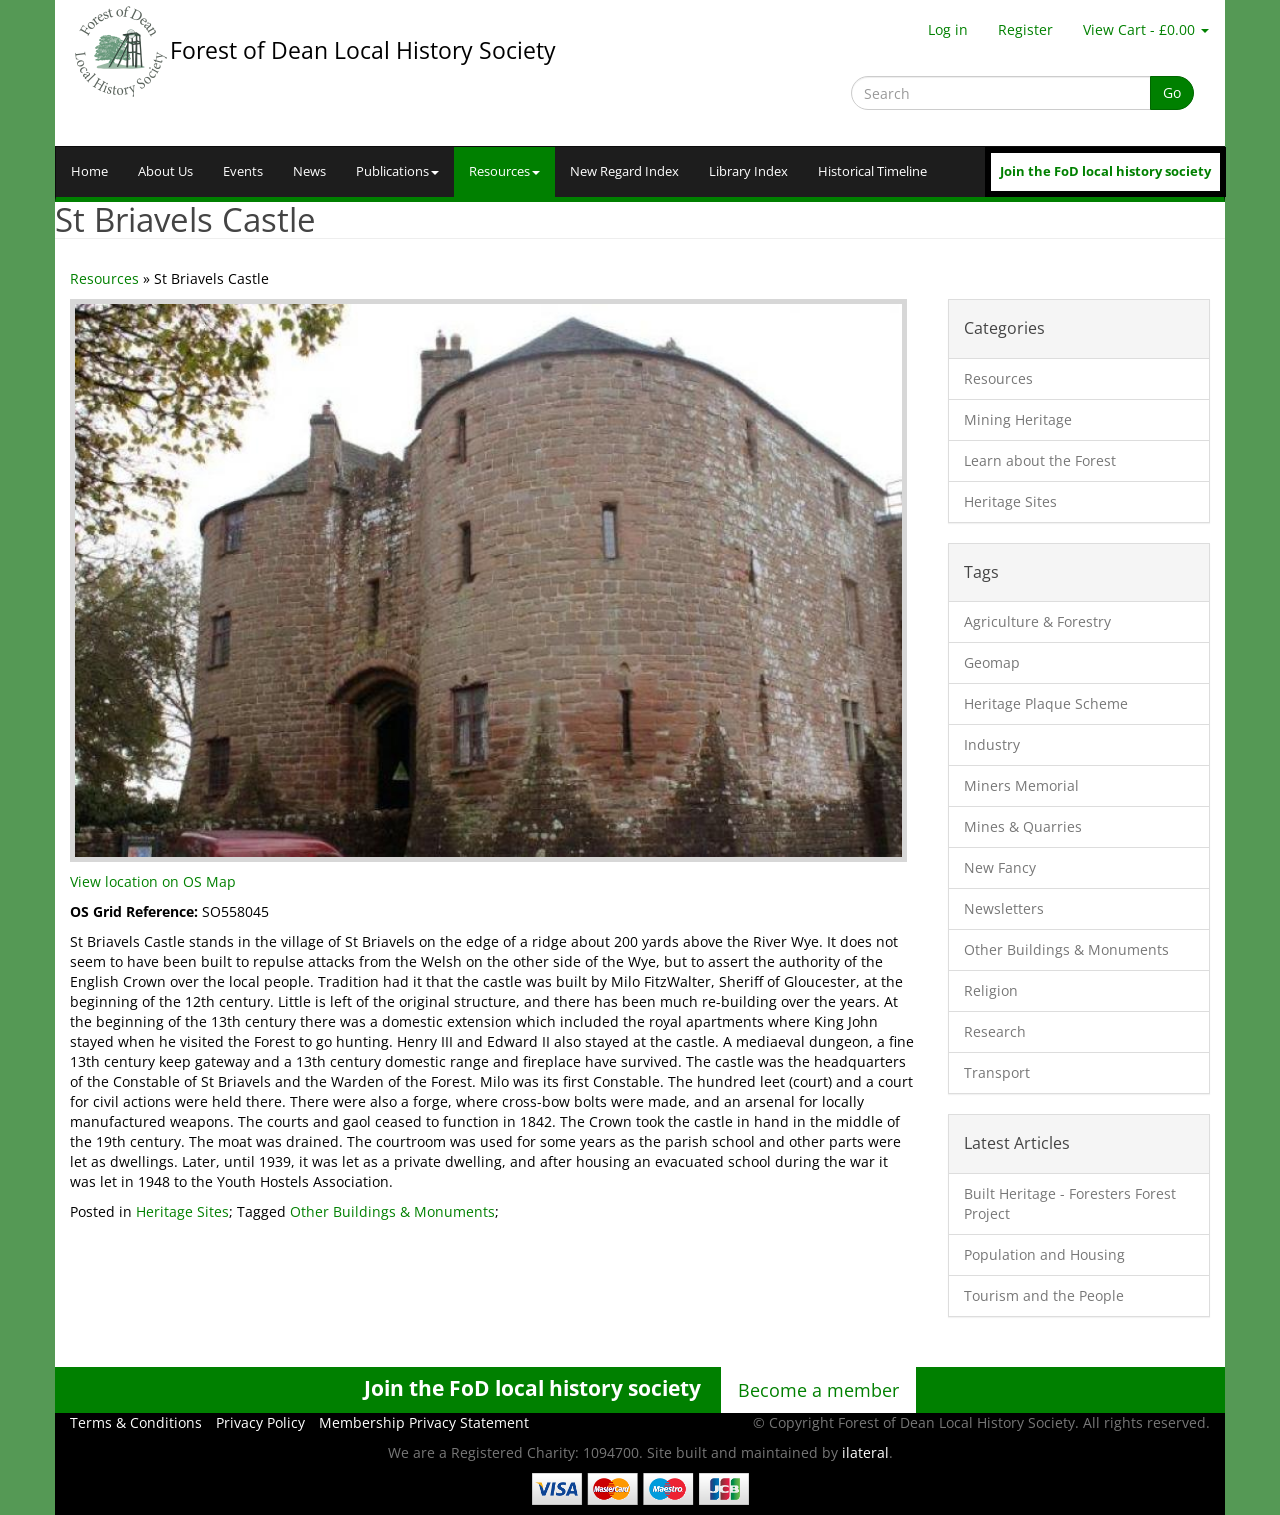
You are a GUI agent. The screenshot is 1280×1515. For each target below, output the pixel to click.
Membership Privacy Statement (424, 1422)
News (309, 171)
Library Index (748, 171)
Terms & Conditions (136, 1422)
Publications (397, 171)
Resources (504, 171)
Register (1025, 29)
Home (89, 171)
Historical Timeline (872, 171)
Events (243, 171)
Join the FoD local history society (1105, 171)
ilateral (865, 1452)
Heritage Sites (182, 1211)
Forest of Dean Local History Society (363, 50)
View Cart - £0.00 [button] (1146, 29)
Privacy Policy (260, 1422)
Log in (948, 29)
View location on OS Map (153, 881)
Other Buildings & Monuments (392, 1211)
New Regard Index (624, 171)
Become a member (818, 1390)
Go (1172, 92)
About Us (165, 171)
